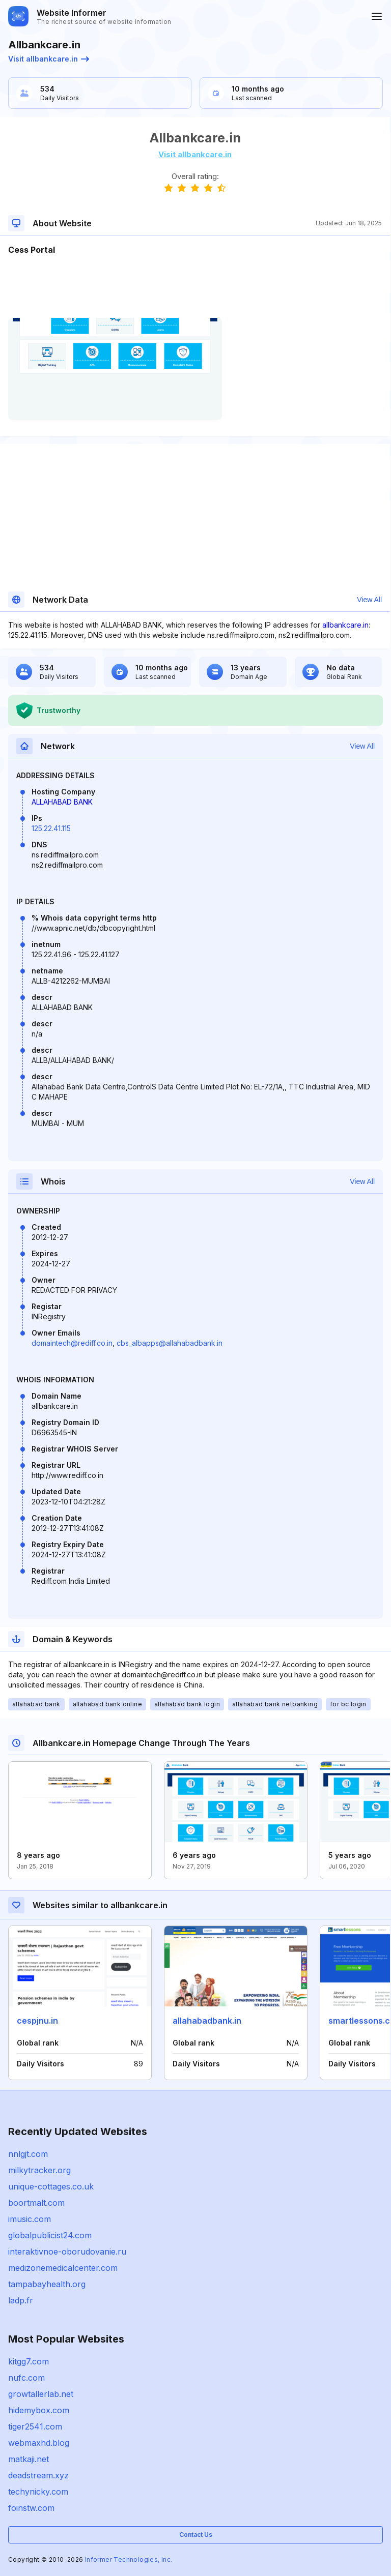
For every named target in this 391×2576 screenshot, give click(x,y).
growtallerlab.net (40, 2394)
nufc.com (26, 2378)
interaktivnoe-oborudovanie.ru (67, 2251)
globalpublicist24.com (50, 2235)
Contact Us (195, 2534)
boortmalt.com (36, 2203)
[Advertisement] (195, 286)
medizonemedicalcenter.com (63, 2268)
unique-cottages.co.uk (51, 2186)
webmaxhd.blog (38, 2443)
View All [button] (369, 600)
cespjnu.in (37, 2021)
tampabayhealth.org (47, 2284)
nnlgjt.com (28, 2154)
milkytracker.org (39, 2170)
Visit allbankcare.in (48, 58)
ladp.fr (20, 2300)
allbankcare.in (345, 624)
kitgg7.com (28, 2361)
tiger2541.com (35, 2426)
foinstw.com (31, 2508)
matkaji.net (28, 2459)
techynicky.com (38, 2491)
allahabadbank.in (207, 2021)
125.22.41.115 (51, 828)
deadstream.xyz (38, 2475)
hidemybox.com (38, 2410)
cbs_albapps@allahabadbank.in (169, 1343)
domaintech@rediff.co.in (72, 1343)
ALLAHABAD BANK (62, 801)
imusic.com (29, 2219)
